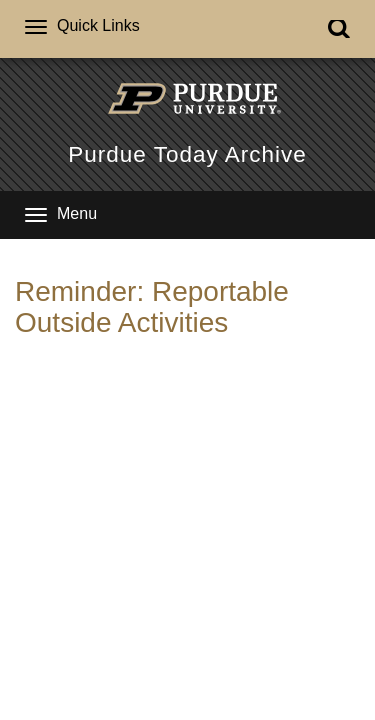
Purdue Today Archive (187, 154)
